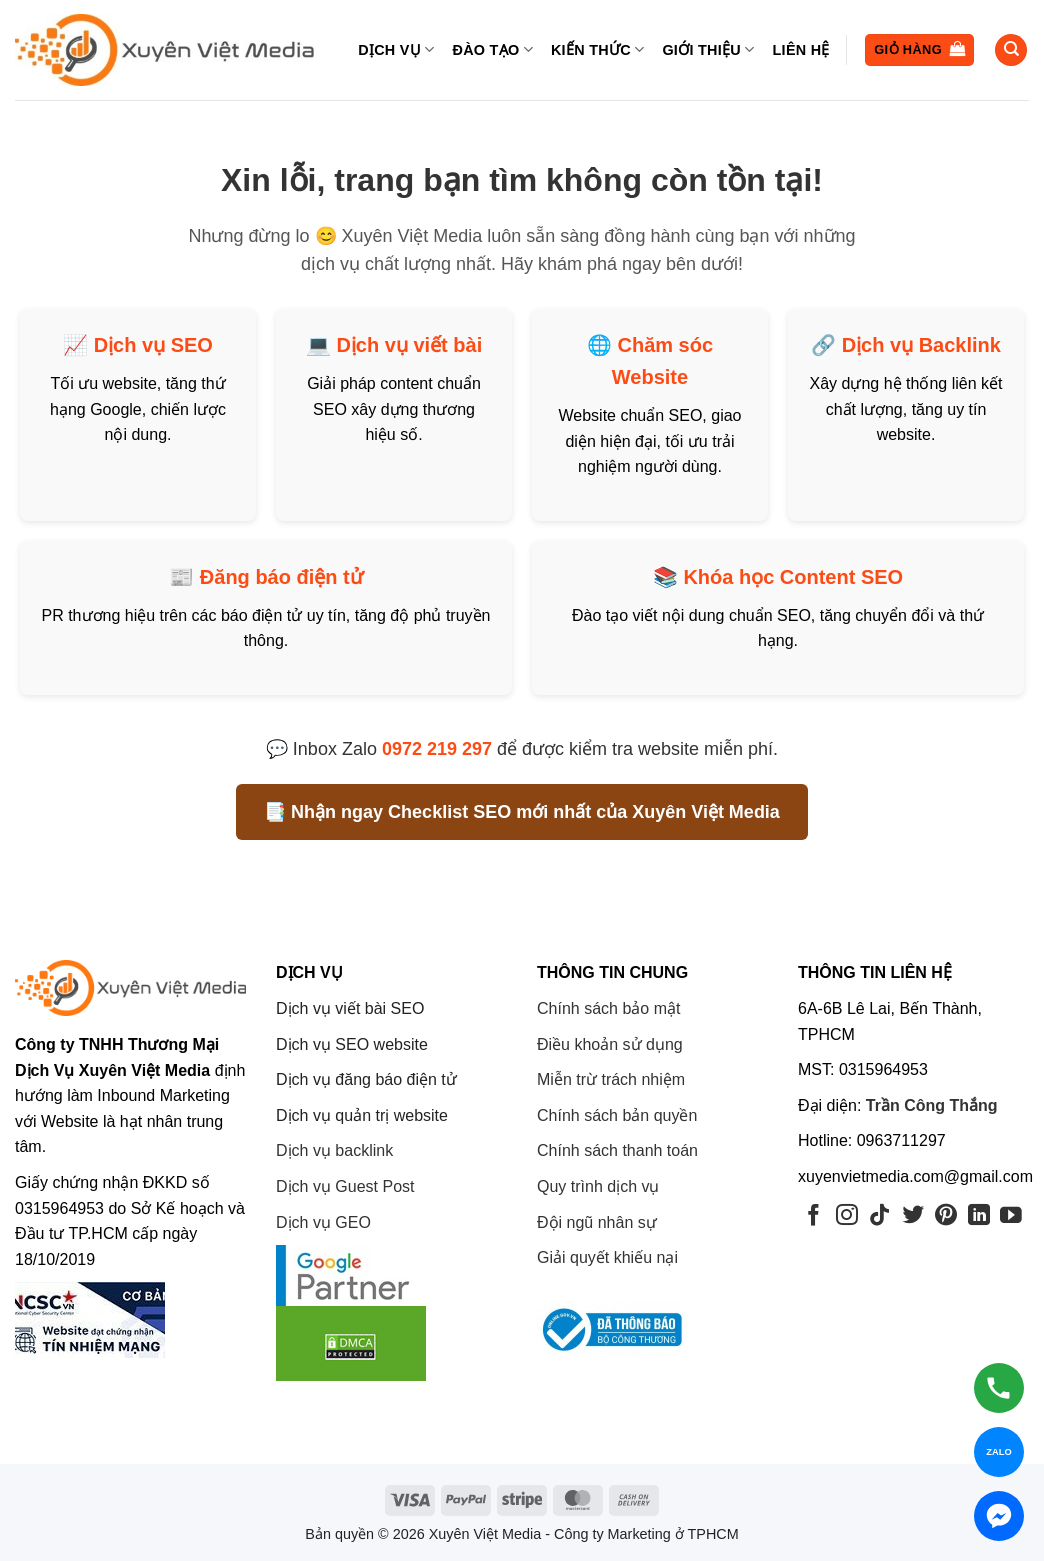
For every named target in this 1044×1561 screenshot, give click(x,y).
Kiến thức (597, 49)
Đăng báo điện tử (281, 577)
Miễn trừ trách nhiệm (611, 1079)
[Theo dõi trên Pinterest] (946, 1216)
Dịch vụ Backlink (921, 345)
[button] (919, 50)
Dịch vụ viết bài (409, 345)
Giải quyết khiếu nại (607, 1257)
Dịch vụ (396, 49)
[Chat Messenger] (999, 1516)
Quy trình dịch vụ (598, 1186)
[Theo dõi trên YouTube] (1011, 1216)
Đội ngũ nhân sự (597, 1222)
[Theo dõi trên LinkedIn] (979, 1216)
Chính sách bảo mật (608, 1008)
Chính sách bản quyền (617, 1115)
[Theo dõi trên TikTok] (880, 1216)
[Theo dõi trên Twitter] (913, 1216)
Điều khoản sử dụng (610, 1044)
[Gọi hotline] (999, 1388)
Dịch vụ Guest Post (345, 1186)
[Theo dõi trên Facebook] (814, 1216)
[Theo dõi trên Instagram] (847, 1216)
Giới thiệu (708, 49)
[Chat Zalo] (999, 1452)
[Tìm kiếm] (1011, 50)
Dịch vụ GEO (323, 1222)
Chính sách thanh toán (617, 1150)
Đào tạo (492, 49)
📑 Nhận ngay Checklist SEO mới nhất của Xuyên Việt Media (522, 812)
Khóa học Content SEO (793, 577)
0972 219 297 (437, 749)
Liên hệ (801, 50)
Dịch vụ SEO (153, 345)
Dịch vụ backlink (334, 1150)
